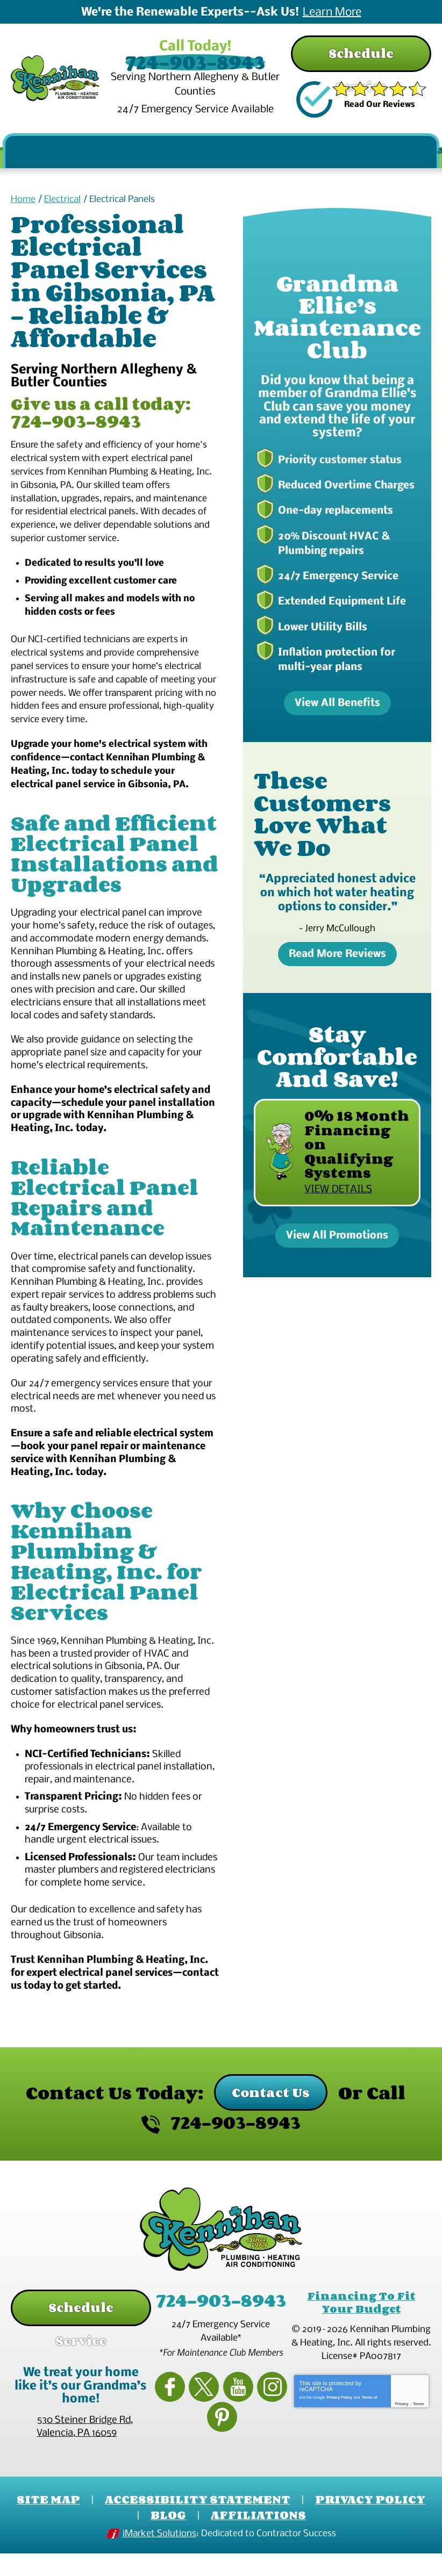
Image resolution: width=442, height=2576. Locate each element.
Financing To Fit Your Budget (361, 2357)
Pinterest (271, 2429)
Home (23, 213)
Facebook (170, 2429)
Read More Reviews (337, 963)
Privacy (402, 2464)
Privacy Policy (339, 2456)
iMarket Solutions (159, 2561)
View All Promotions (337, 1245)
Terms (418, 2464)
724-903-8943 (221, 61)
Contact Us (271, 2148)
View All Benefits (337, 713)
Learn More (332, 13)
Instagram (246, 2429)
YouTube (221, 2429)
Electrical (62, 213)
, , (85, 2458)
